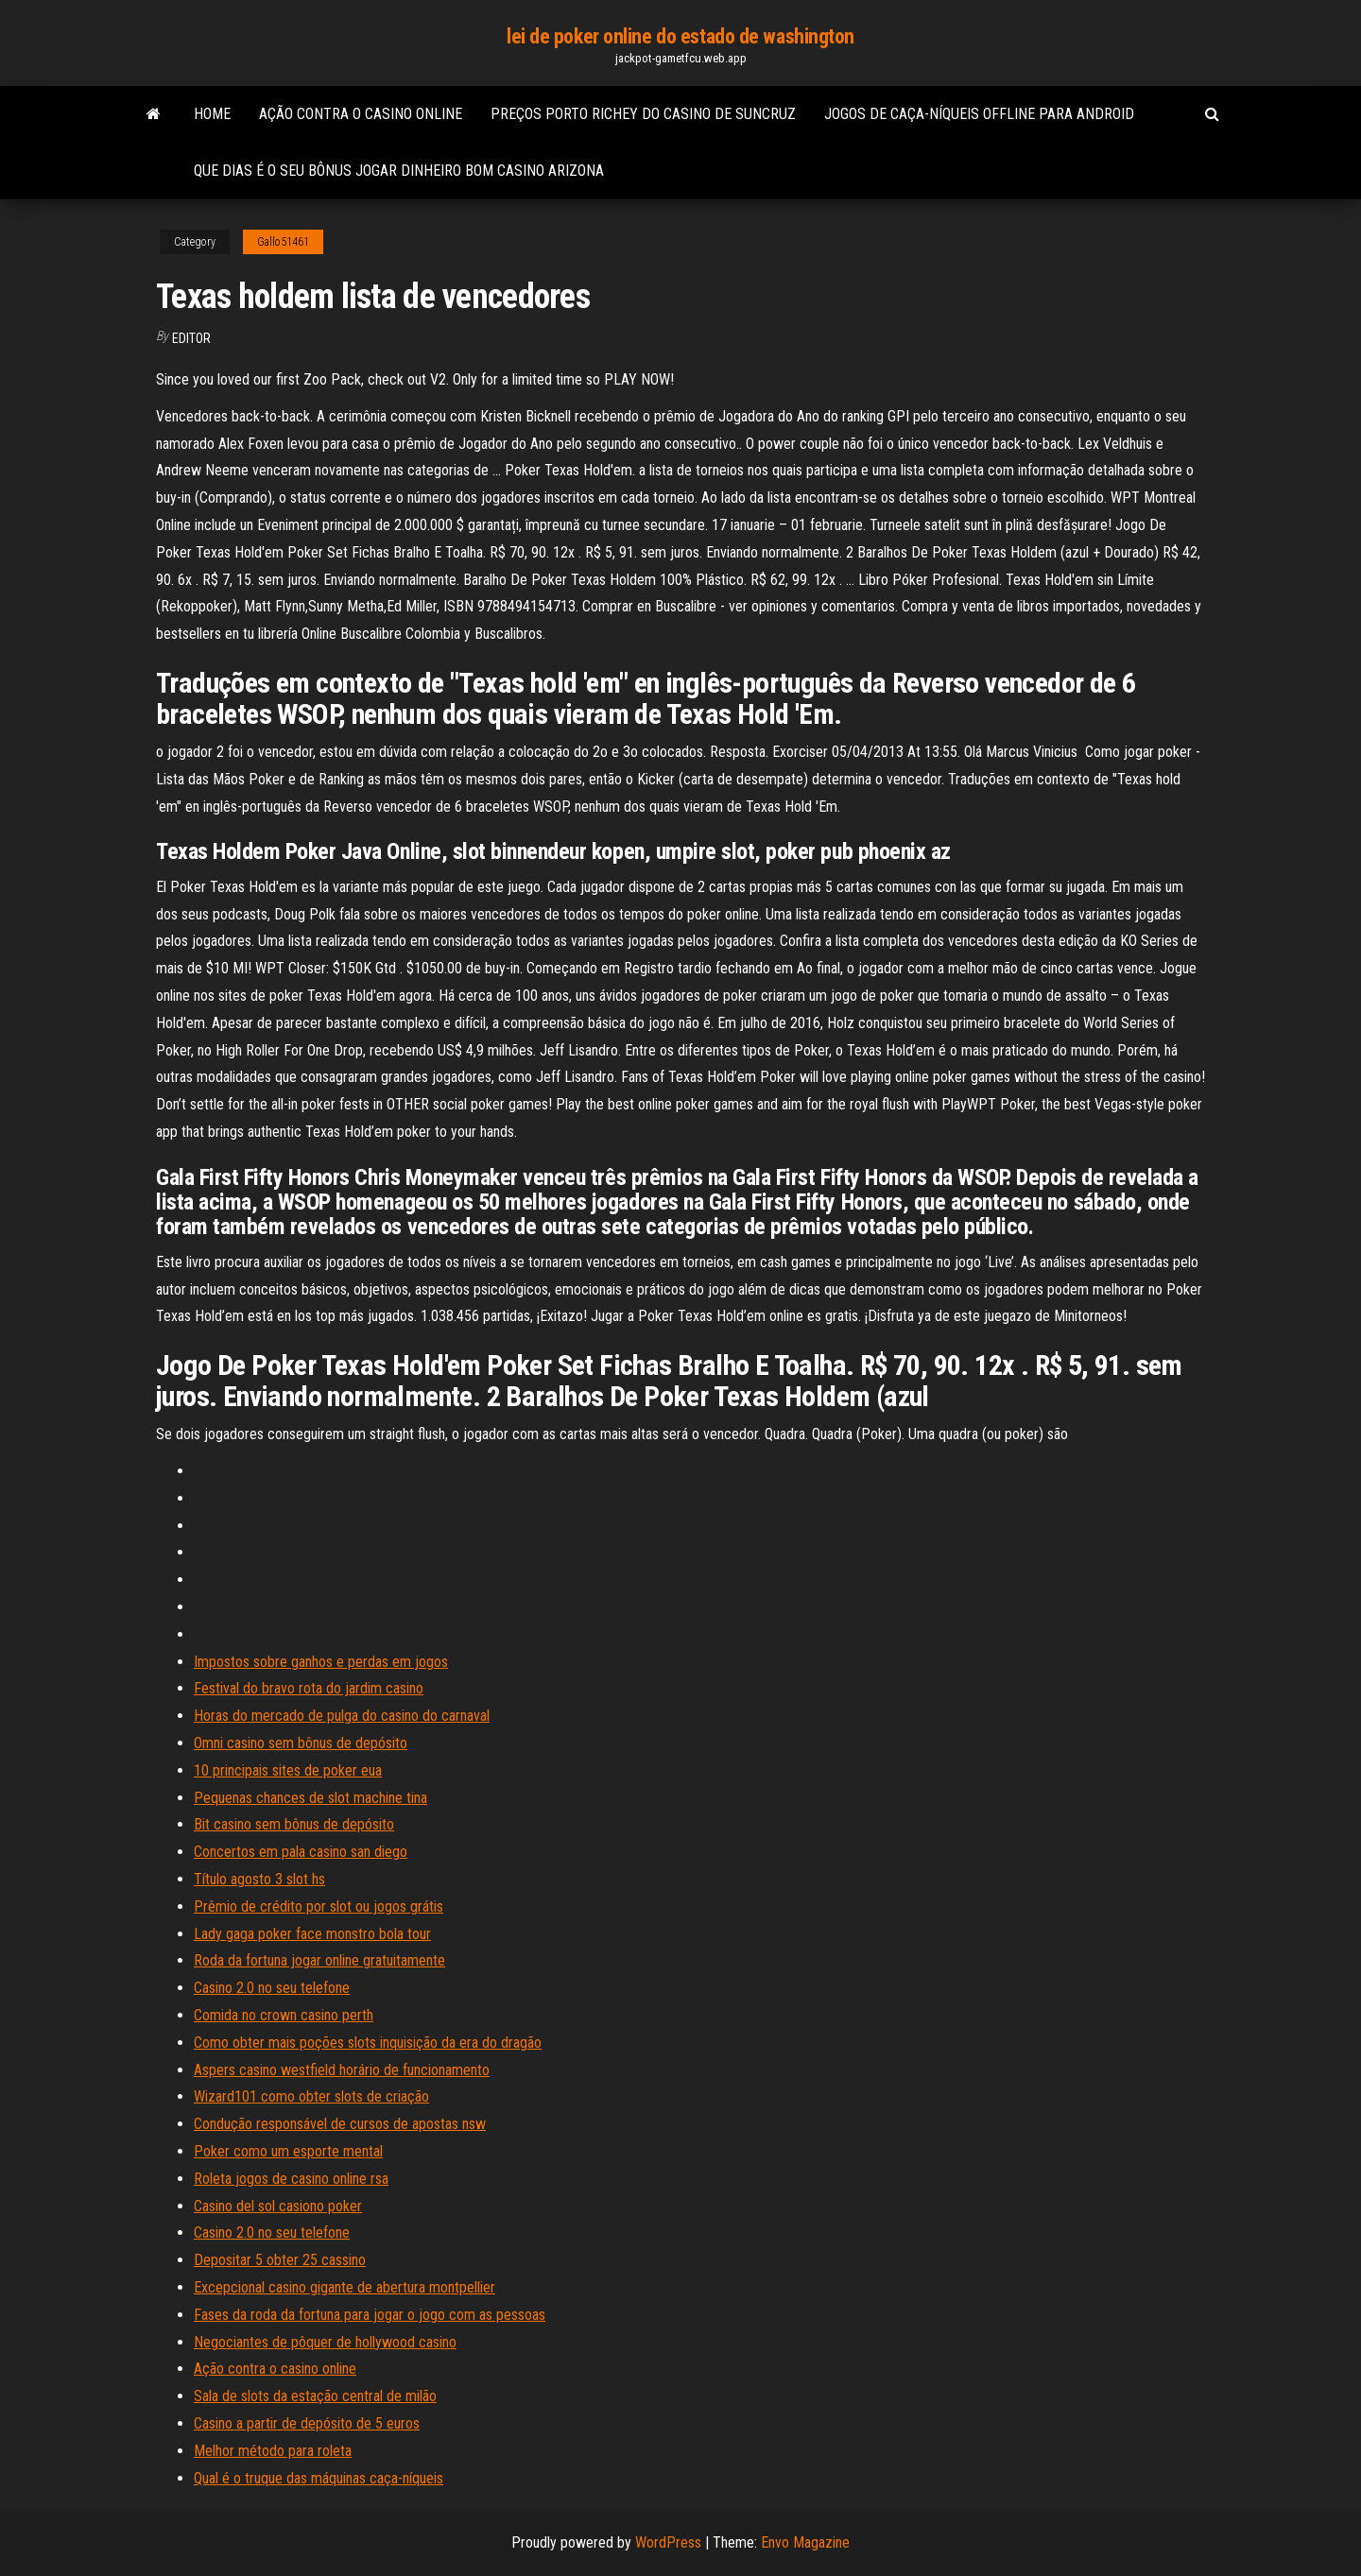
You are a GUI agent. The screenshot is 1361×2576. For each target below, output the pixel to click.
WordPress (668, 2542)
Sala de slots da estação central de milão (315, 2396)
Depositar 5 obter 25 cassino (280, 2260)
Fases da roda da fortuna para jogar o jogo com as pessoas (369, 2315)
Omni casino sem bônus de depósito (300, 1743)
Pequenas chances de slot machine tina (310, 1798)
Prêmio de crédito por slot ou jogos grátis (318, 1906)
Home (212, 114)
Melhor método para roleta (273, 2451)
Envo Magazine (805, 2542)
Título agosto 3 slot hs (259, 1879)
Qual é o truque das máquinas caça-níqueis (318, 2478)
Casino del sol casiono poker (278, 2206)
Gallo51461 (283, 242)
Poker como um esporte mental (288, 2151)
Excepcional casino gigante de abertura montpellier (344, 2287)
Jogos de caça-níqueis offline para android (979, 114)
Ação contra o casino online (360, 114)
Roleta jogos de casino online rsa (291, 2179)
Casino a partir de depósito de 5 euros (307, 2423)
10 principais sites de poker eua (288, 1770)
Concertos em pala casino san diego (300, 1852)
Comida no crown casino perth (283, 2015)
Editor (191, 338)
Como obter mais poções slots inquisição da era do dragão (368, 2043)
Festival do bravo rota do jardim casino (308, 1688)
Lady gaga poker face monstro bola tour (312, 1934)
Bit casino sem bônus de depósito (294, 1824)
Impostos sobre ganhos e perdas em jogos (321, 1662)
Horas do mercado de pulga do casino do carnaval (342, 1716)
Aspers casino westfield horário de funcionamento (342, 2070)
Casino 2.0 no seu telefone (272, 1988)
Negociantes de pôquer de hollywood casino (325, 2342)
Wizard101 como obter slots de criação (311, 2096)
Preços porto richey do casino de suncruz (643, 114)
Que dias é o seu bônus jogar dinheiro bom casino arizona (399, 171)
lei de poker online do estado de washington (680, 36)
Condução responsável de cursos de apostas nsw (340, 2124)
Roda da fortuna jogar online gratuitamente (319, 1960)
